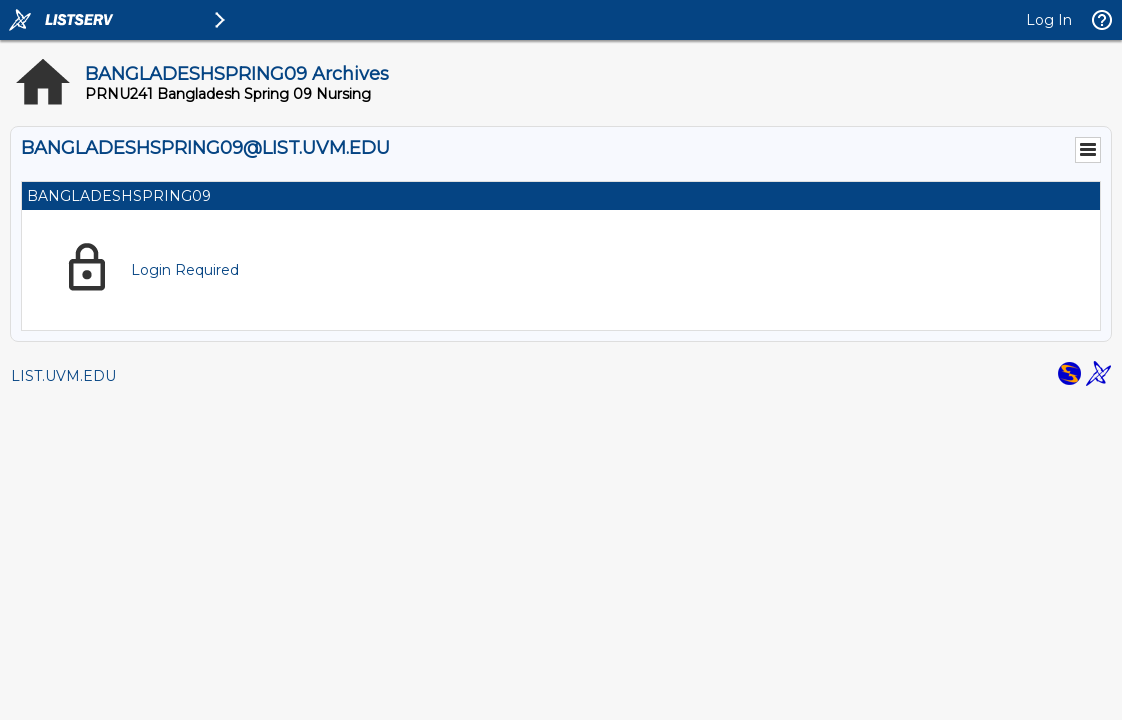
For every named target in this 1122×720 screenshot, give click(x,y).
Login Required (185, 270)
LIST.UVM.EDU (63, 376)
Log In (1049, 20)
